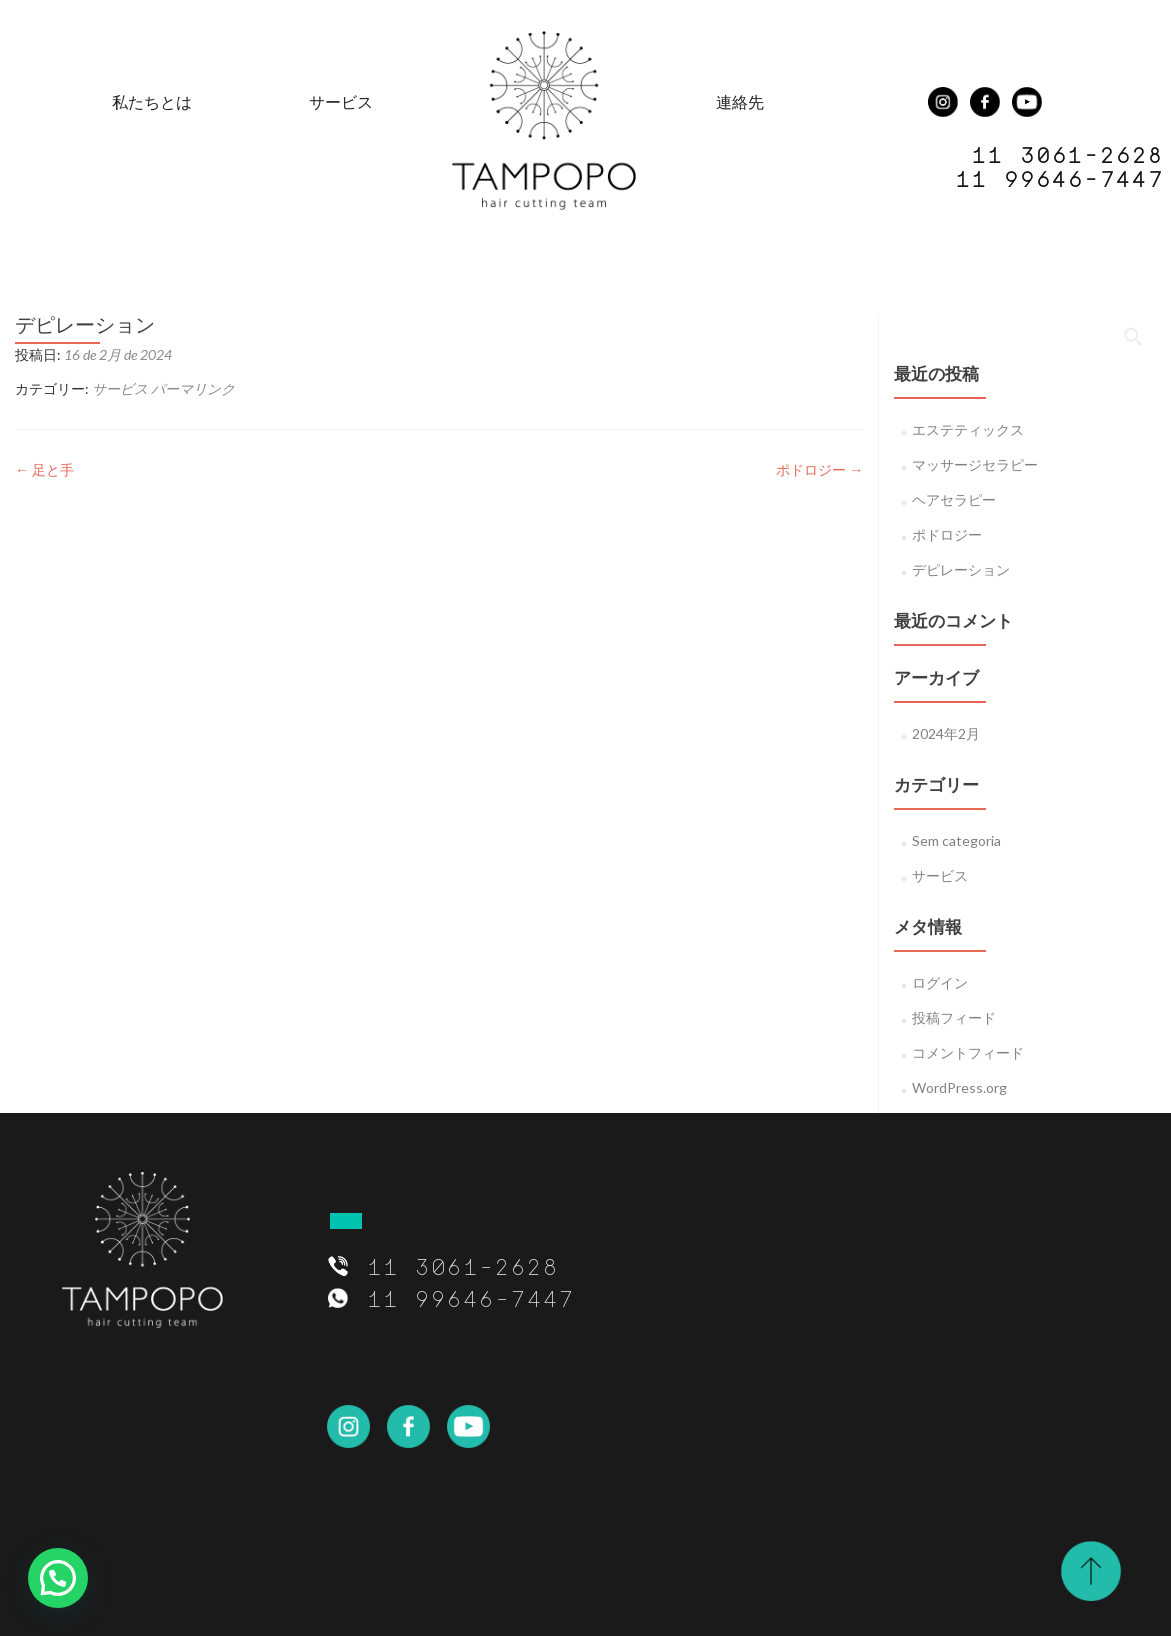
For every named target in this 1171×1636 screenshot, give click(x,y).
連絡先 (740, 102)
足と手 (44, 469)
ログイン (940, 982)
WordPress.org (959, 1087)
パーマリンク (193, 388)
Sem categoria (956, 840)
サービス (341, 102)
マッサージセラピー (975, 464)
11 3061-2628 (462, 1266)
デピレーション (961, 569)
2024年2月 (946, 733)
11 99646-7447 (1059, 178)
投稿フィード (954, 1017)
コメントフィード (968, 1052)
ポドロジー (819, 469)
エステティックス (968, 429)
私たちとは (152, 102)
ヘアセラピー (954, 499)
